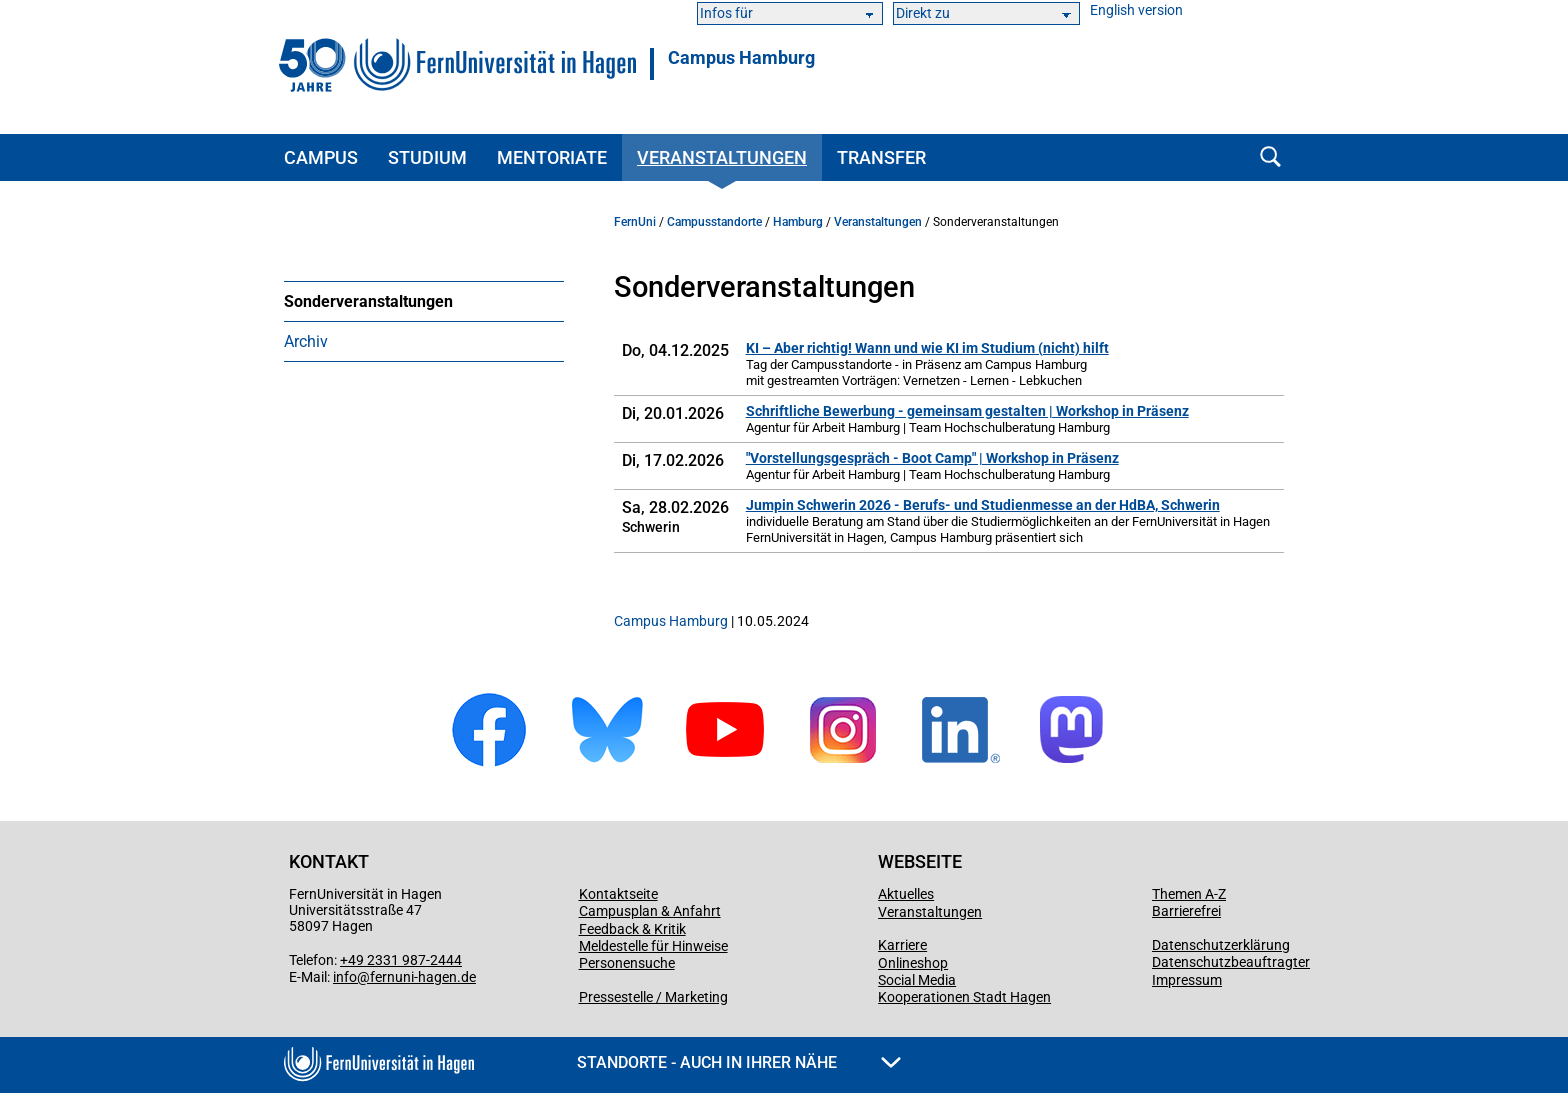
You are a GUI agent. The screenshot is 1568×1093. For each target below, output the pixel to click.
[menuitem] (424, 301)
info (345, 977)
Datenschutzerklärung (1221, 945)
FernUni (635, 222)
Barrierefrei (1186, 911)
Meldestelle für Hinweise (653, 946)
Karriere (902, 945)
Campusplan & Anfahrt (650, 911)
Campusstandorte (714, 222)
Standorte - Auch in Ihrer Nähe (739, 1062)
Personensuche (627, 963)
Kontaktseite (618, 894)
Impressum (1187, 980)
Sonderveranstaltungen (368, 301)
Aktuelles (906, 894)
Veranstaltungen (722, 157)
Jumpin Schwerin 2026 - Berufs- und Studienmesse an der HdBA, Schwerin (983, 505)
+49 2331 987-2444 (401, 960)
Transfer (881, 157)
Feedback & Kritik (632, 929)
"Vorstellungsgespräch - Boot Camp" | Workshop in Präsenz (932, 458)
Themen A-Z (1189, 894)
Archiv (306, 341)
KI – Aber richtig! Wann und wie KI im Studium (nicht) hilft (927, 348)
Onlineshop (913, 963)
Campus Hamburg (741, 58)
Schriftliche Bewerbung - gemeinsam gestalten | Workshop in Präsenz (967, 411)
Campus (321, 157)
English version (1136, 10)
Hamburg (798, 222)
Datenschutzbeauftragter (1231, 962)
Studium (427, 157)
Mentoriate (552, 157)
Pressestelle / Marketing (653, 997)
